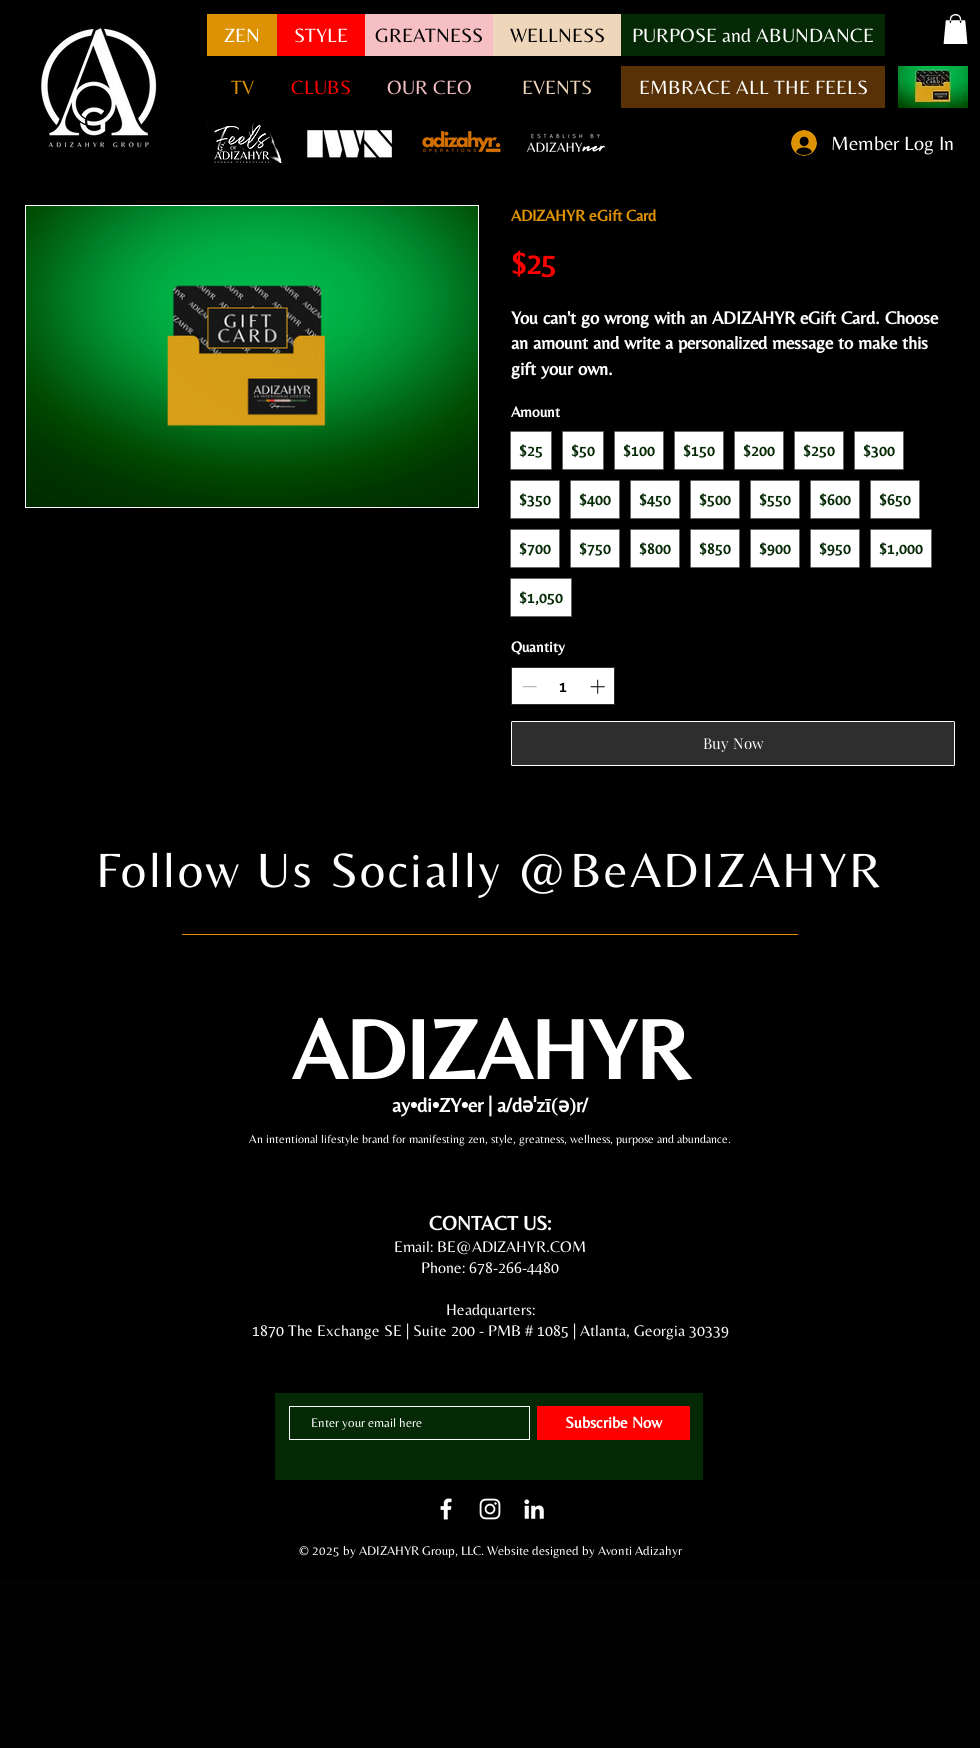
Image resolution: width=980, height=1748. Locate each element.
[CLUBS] (321, 87)
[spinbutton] (563, 686)
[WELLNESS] (557, 35)
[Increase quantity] (597, 686)
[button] (753, 35)
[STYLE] (321, 35)
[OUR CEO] (429, 87)
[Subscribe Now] (613, 1423)
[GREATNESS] (429, 35)
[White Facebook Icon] (446, 1509)
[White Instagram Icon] (490, 1509)
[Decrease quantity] (529, 686)
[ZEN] (242, 35)
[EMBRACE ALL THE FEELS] (753, 87)
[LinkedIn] (534, 1509)
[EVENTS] (557, 87)
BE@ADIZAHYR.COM (511, 1246)
